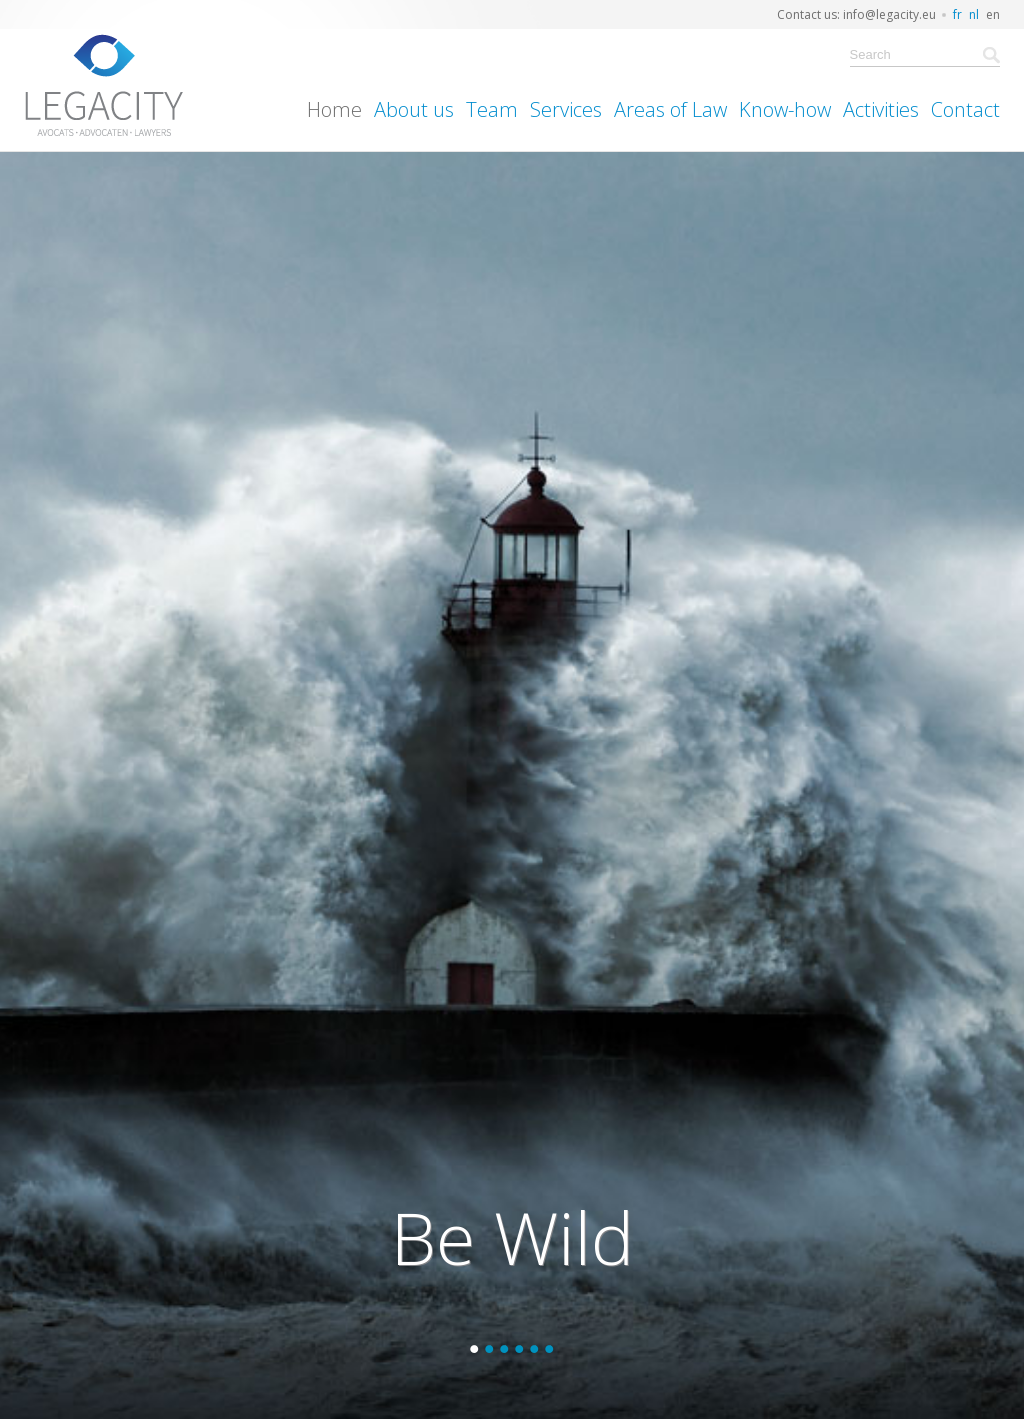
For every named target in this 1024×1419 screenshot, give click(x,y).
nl (974, 14)
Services (566, 109)
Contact (965, 109)
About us (414, 109)
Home (334, 109)
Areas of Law (670, 109)
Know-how (785, 109)
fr (957, 14)
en (993, 14)
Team (492, 109)
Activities (881, 109)
